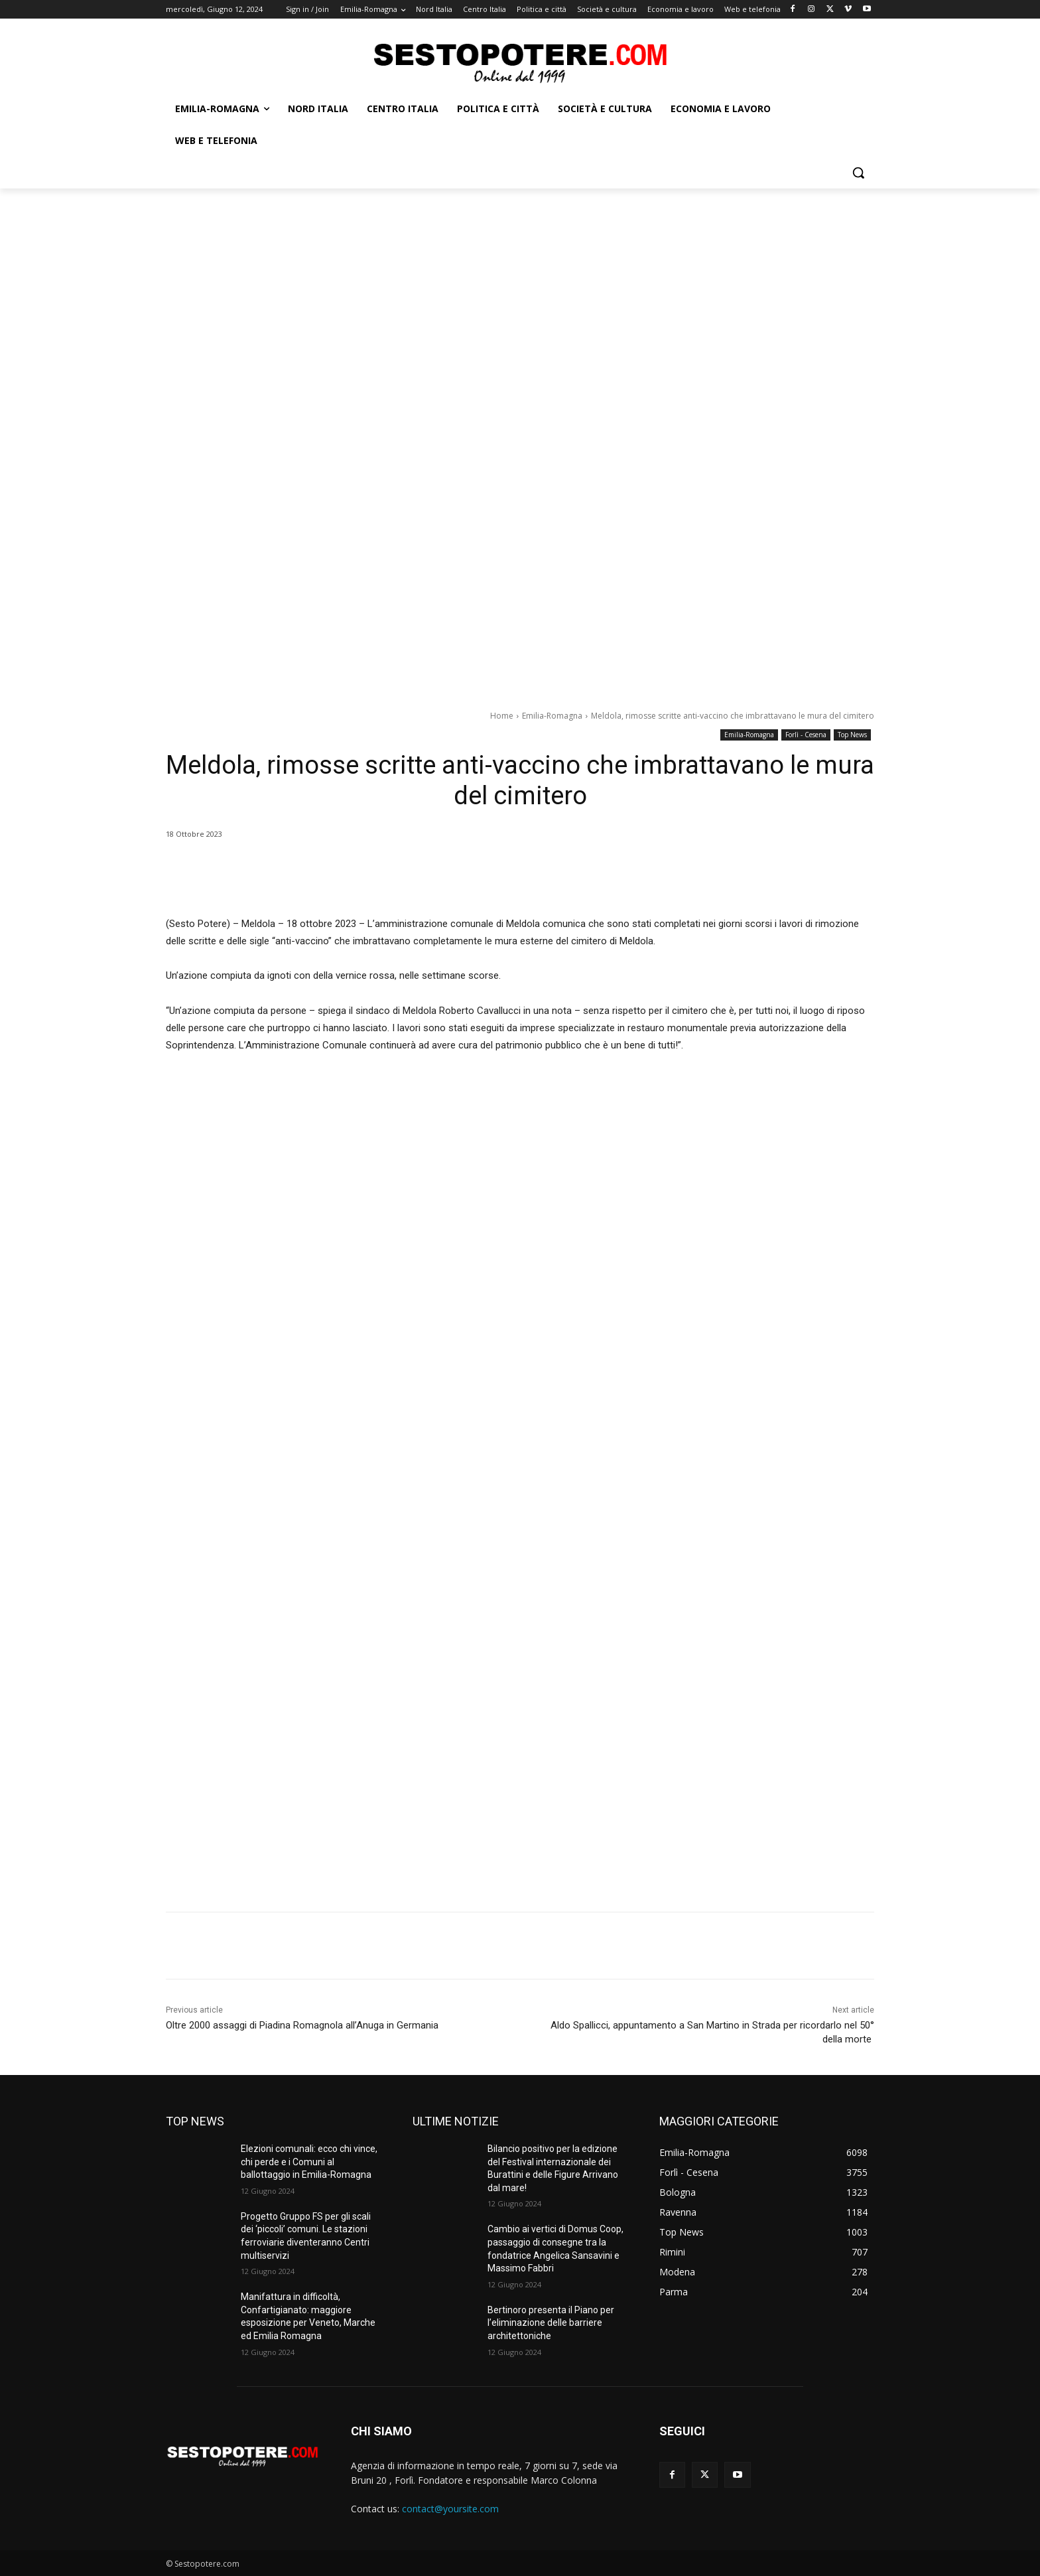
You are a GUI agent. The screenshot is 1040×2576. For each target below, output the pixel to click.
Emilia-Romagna (552, 715)
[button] (858, 172)
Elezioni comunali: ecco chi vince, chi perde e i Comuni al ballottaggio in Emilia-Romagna (309, 2161)
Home (501, 715)
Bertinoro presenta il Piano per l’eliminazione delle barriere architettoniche (550, 2323)
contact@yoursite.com (450, 2508)
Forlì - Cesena (805, 735)
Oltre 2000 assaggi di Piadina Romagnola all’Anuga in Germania (302, 2025)
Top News (852, 735)
